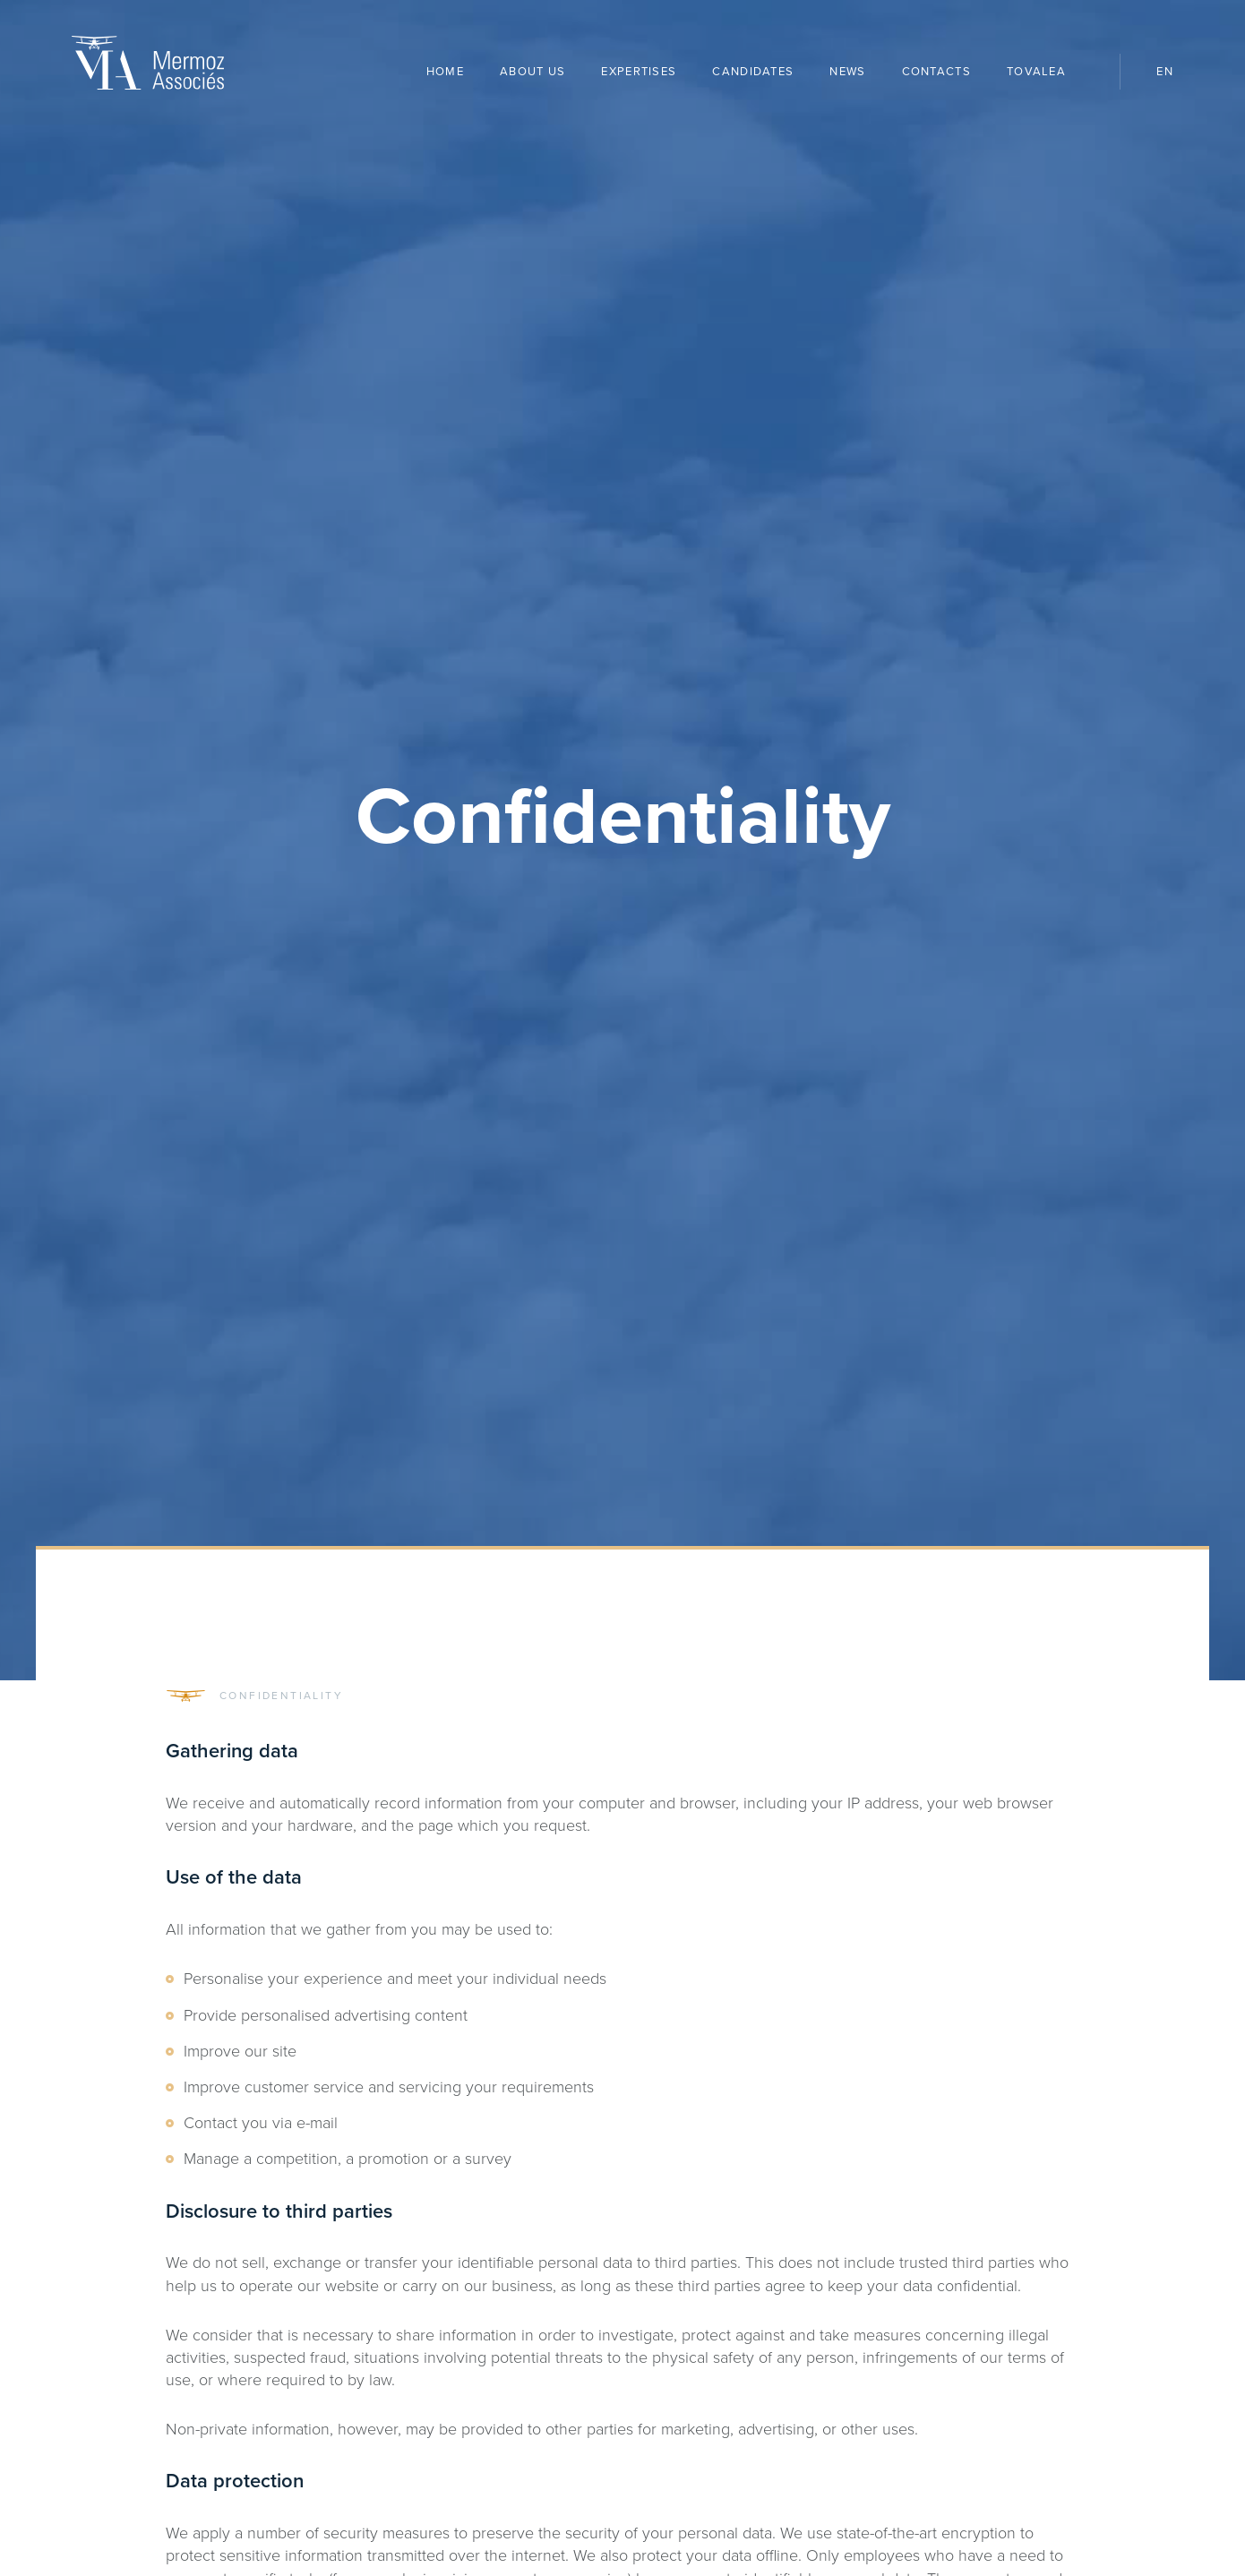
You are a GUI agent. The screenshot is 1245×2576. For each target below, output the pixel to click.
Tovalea (1045, 72)
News (847, 71)
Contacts (936, 71)
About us (532, 71)
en (1164, 71)
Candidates (753, 71)
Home (445, 71)
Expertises (638, 71)
